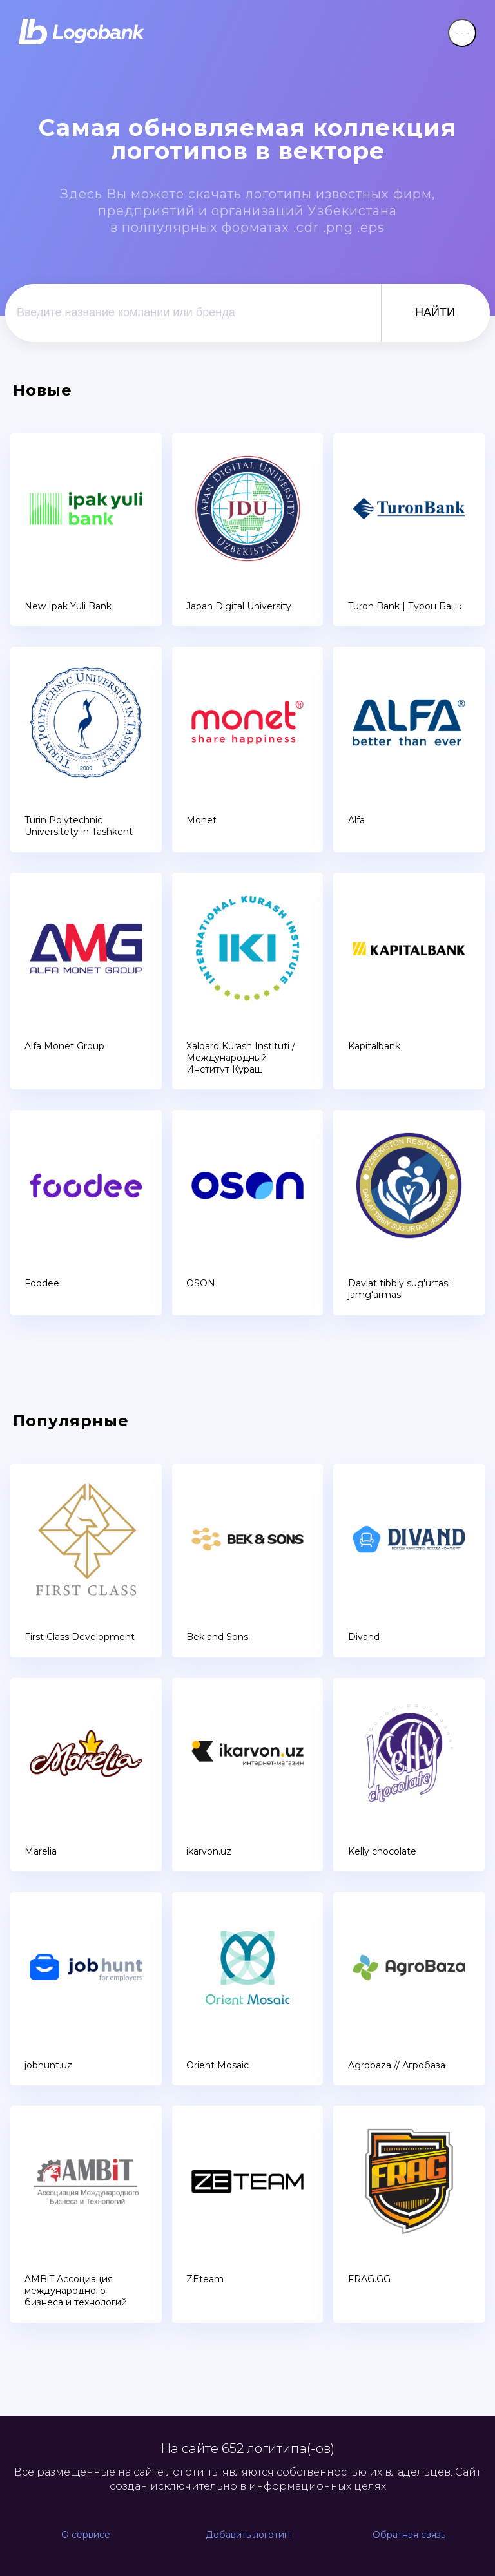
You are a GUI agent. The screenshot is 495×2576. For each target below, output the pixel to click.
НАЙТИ (435, 312)
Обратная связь (409, 2535)
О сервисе (85, 2535)
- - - (462, 32)
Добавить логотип (248, 2535)
